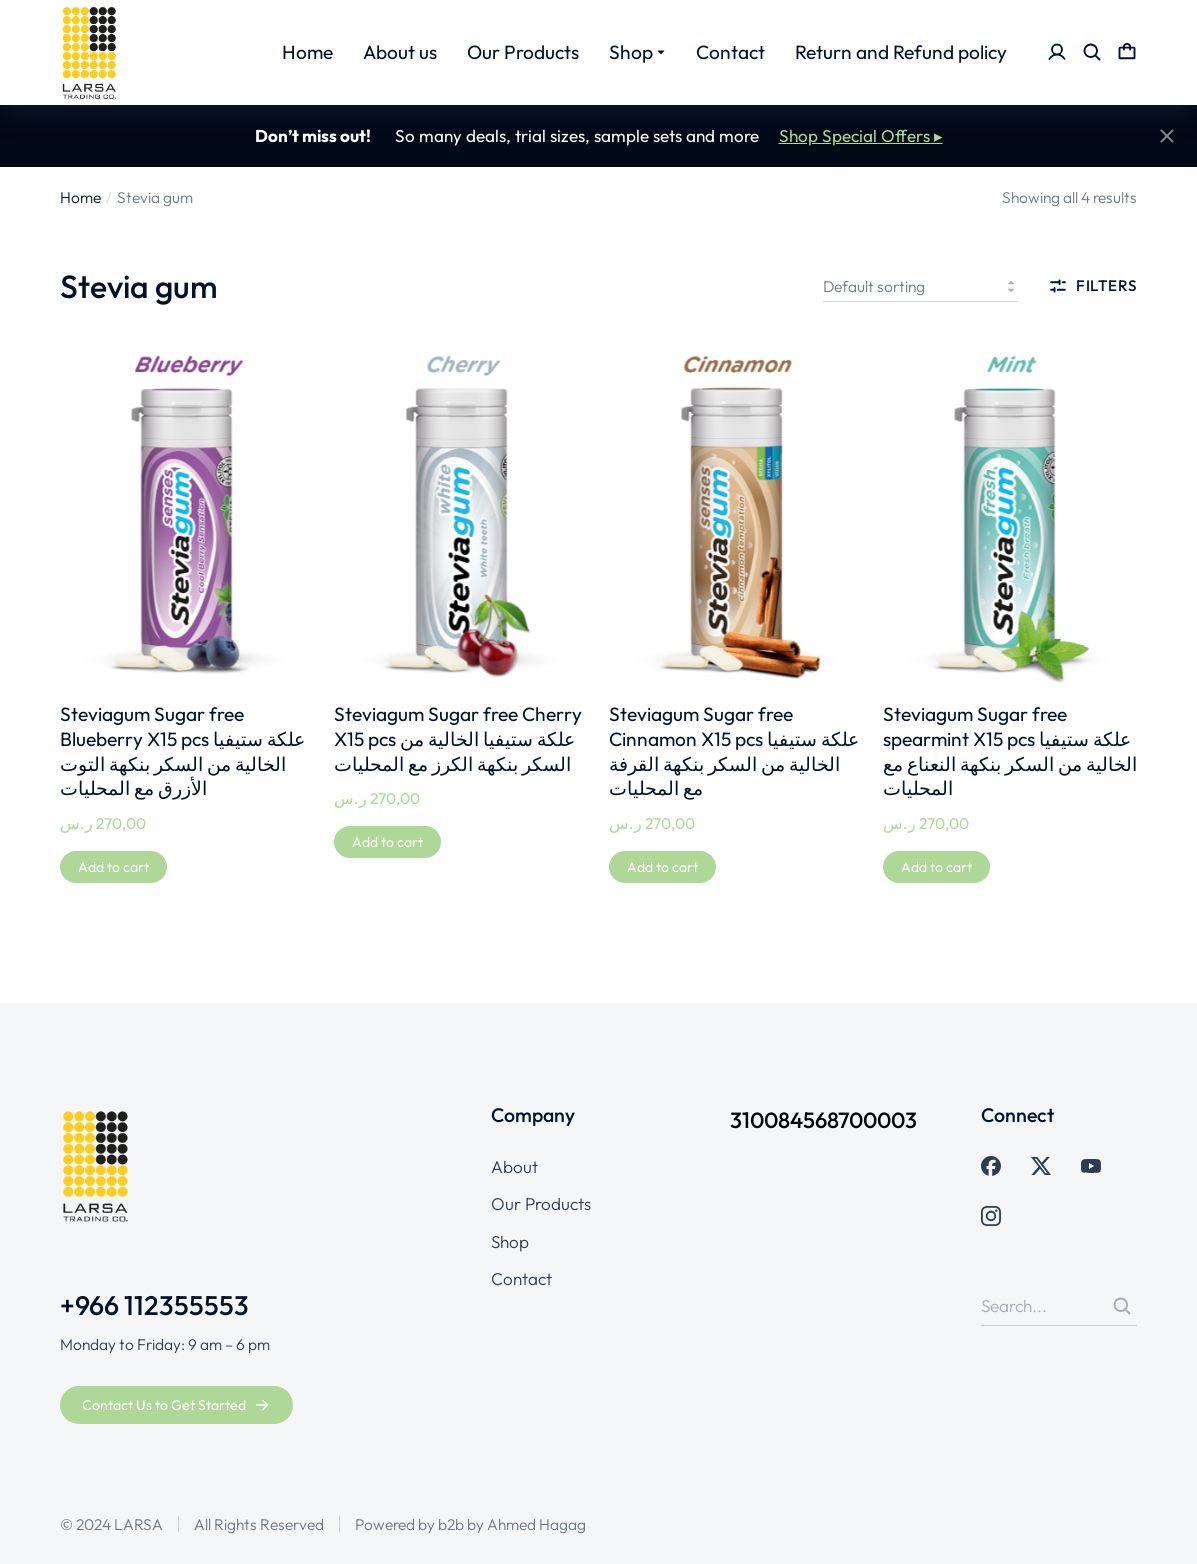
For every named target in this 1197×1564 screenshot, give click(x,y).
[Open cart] (1127, 52)
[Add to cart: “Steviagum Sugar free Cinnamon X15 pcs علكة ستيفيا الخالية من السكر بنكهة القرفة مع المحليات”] (662, 867)
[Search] (1122, 1306)
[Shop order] (920, 286)
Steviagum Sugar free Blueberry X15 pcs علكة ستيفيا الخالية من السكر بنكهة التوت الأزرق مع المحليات (182, 751)
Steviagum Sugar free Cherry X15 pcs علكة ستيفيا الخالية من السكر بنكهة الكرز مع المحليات (458, 739)
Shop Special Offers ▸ (861, 135)
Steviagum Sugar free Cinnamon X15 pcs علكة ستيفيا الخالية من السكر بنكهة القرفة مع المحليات (734, 751)
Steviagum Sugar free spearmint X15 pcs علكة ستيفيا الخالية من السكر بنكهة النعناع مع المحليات (1010, 751)
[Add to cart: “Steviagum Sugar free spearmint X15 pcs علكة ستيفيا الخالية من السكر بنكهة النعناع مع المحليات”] (936, 867)
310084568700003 (823, 1120)
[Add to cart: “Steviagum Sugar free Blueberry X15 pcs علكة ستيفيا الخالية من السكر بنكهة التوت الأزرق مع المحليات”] (113, 867)
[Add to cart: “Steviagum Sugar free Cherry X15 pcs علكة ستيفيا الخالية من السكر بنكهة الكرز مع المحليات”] (387, 842)
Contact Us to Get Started (176, 1405)
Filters (1092, 286)
